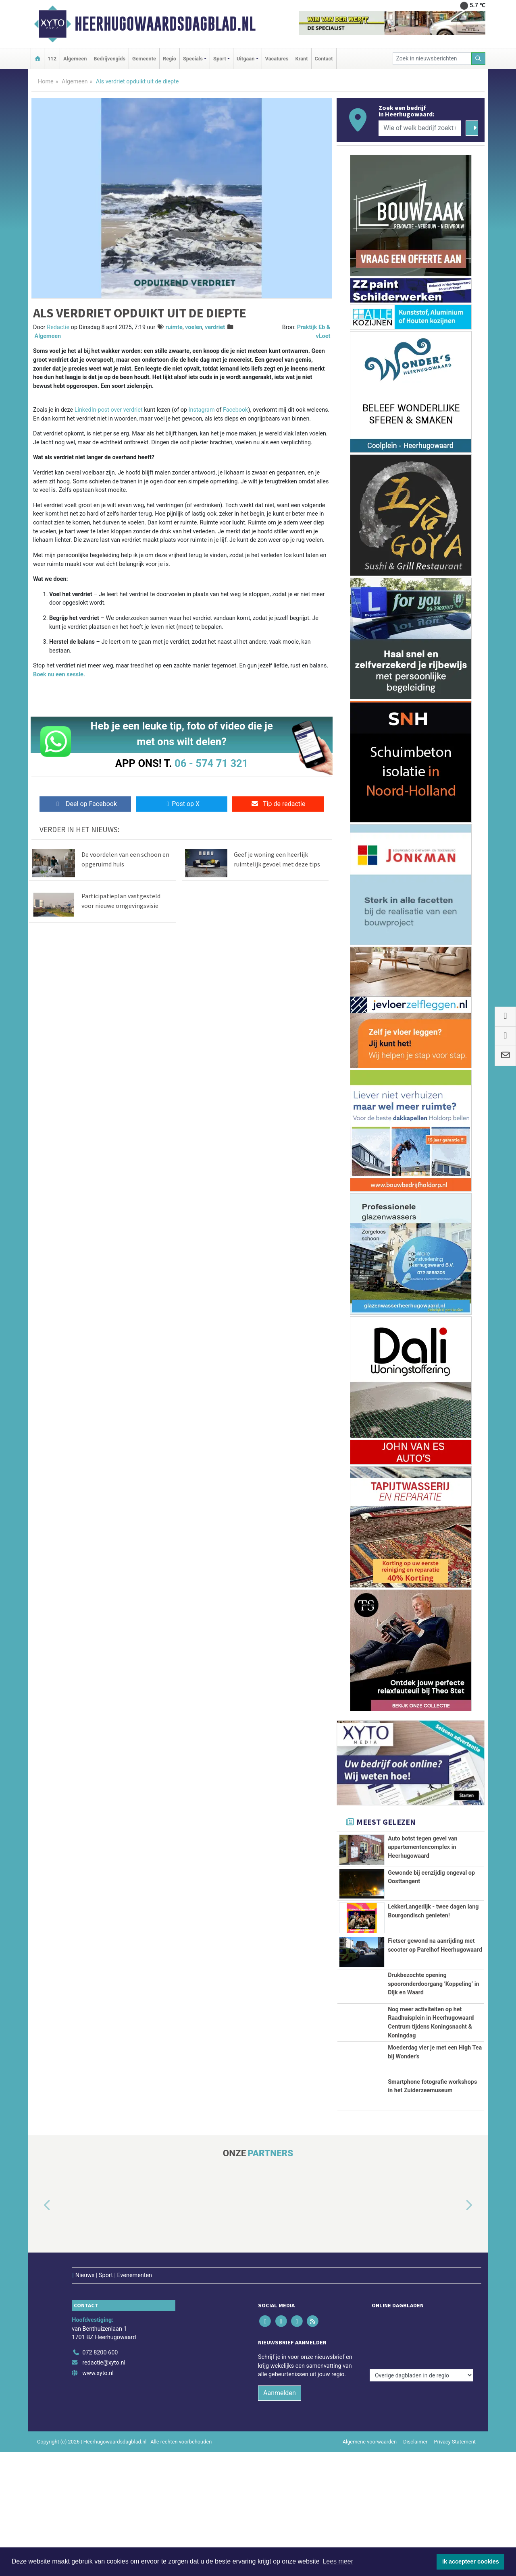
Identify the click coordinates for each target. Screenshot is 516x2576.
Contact (324, 59)
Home (46, 81)
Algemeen (75, 59)
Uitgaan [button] (245, 59)
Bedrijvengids (109, 59)
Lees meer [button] (337, 2561)
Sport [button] (219, 59)
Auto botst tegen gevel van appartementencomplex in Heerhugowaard (422, 1847)
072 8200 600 (100, 2476)
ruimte (173, 327)
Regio (169, 59)
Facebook (235, 409)
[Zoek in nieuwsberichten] (432, 58)
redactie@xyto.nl (103, 2486)
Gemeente (144, 59)
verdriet (215, 327)
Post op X (182, 804)
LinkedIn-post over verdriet (109, 409)
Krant (301, 59)
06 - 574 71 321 (211, 763)
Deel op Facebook (85, 804)
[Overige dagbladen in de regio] (421, 2459)
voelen (193, 327)
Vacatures (277, 59)
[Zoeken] (478, 58)
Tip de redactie (278, 804)
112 (52, 59)
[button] (38, 2346)
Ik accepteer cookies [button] (470, 2561)
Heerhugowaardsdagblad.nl (165, 24)
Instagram (202, 409)
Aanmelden (279, 2517)
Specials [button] (193, 59)
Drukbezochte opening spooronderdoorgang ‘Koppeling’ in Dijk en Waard (433, 2039)
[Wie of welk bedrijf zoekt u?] (420, 128)
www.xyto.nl (97, 2497)
